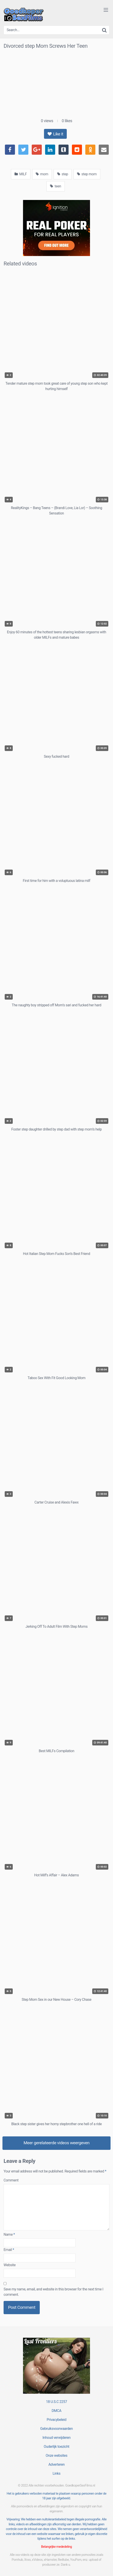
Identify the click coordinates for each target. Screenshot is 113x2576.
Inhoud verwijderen (56, 2437)
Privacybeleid (56, 2420)
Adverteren (56, 2464)
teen (55, 186)
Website (10, 2265)
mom (42, 174)
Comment (11, 2180)
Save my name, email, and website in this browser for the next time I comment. (53, 2292)
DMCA (56, 2411)
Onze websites (56, 2455)
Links (56, 2473)
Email (9, 2250)
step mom (87, 174)
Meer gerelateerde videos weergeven (56, 2142)
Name (9, 2234)
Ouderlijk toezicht (56, 2446)
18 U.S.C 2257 (56, 2402)
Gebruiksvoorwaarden (56, 2428)
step (62, 174)
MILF (21, 174)
